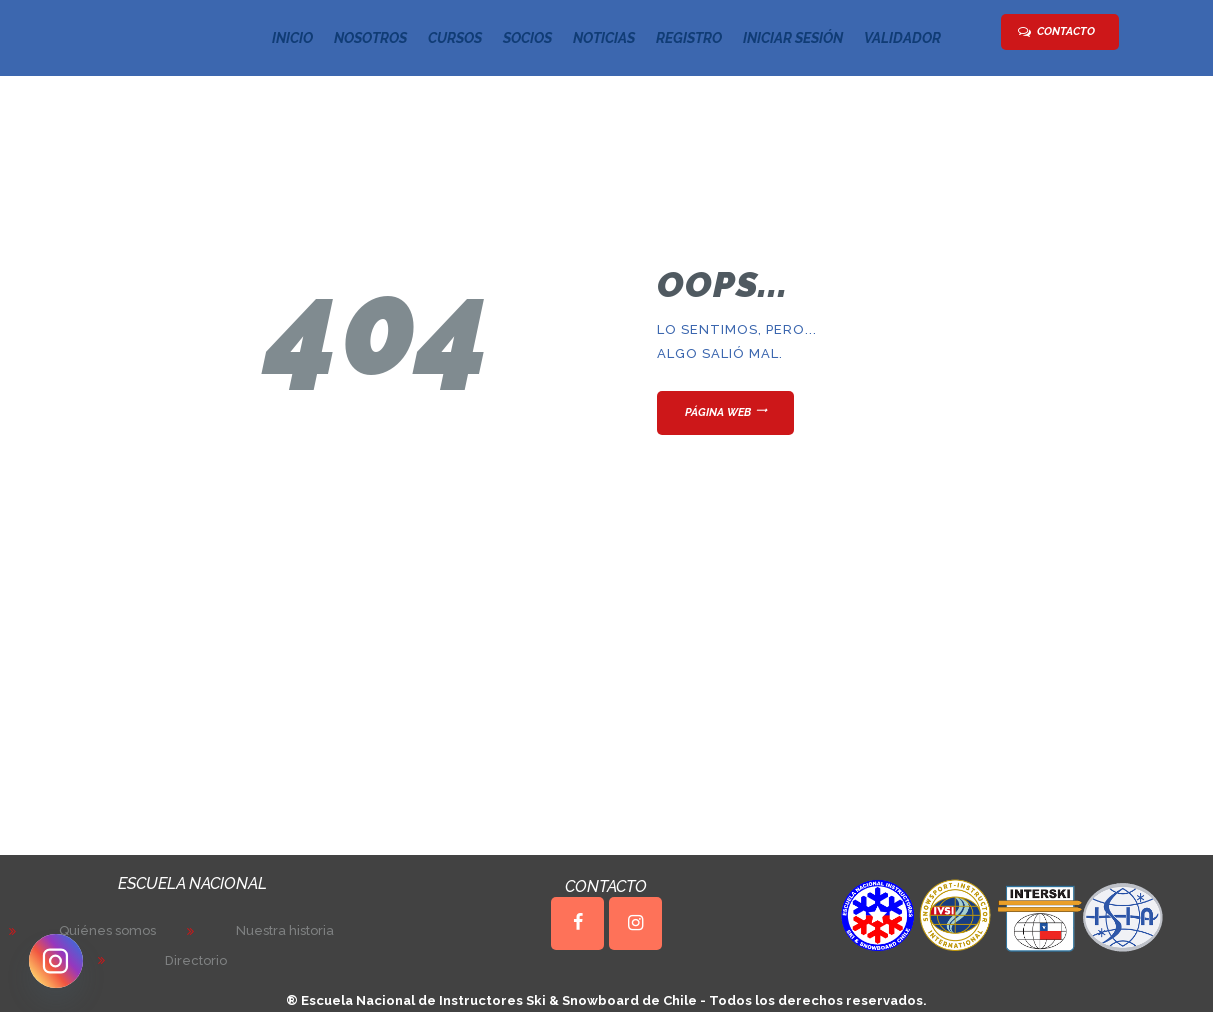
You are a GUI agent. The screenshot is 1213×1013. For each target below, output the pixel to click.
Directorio (196, 960)
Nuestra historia (285, 930)
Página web (718, 412)
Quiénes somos (107, 930)
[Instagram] (56, 961)
